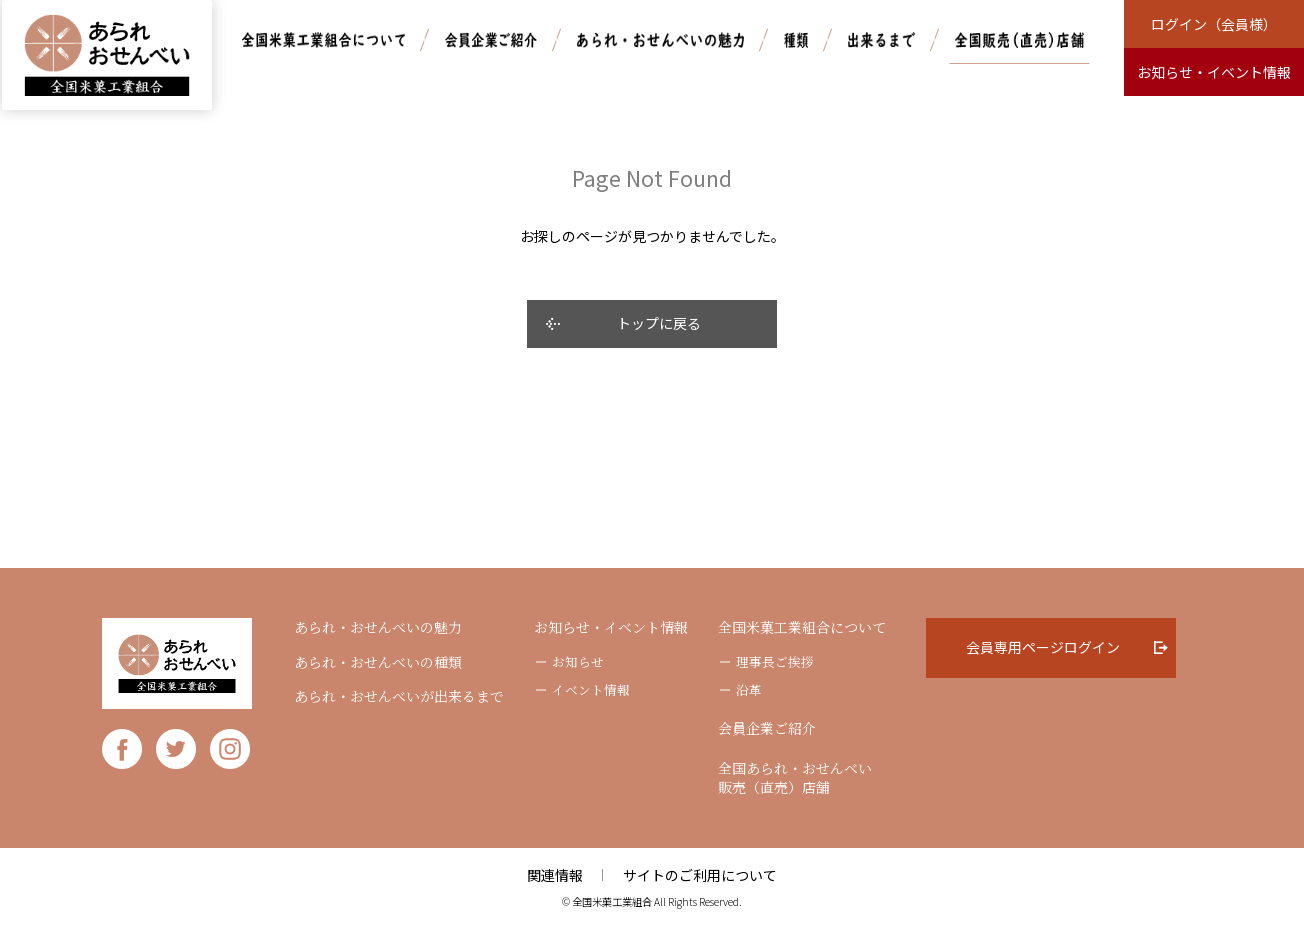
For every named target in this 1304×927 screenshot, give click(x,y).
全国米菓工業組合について (802, 627)
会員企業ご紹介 (767, 728)
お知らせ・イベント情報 (611, 627)
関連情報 (555, 875)
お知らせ (578, 662)
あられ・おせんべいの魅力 (378, 627)
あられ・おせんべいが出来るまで (399, 696)
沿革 (749, 690)
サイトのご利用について (700, 875)
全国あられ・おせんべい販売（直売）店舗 (795, 778)
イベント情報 (591, 690)
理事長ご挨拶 (775, 662)
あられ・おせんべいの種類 (378, 662)
